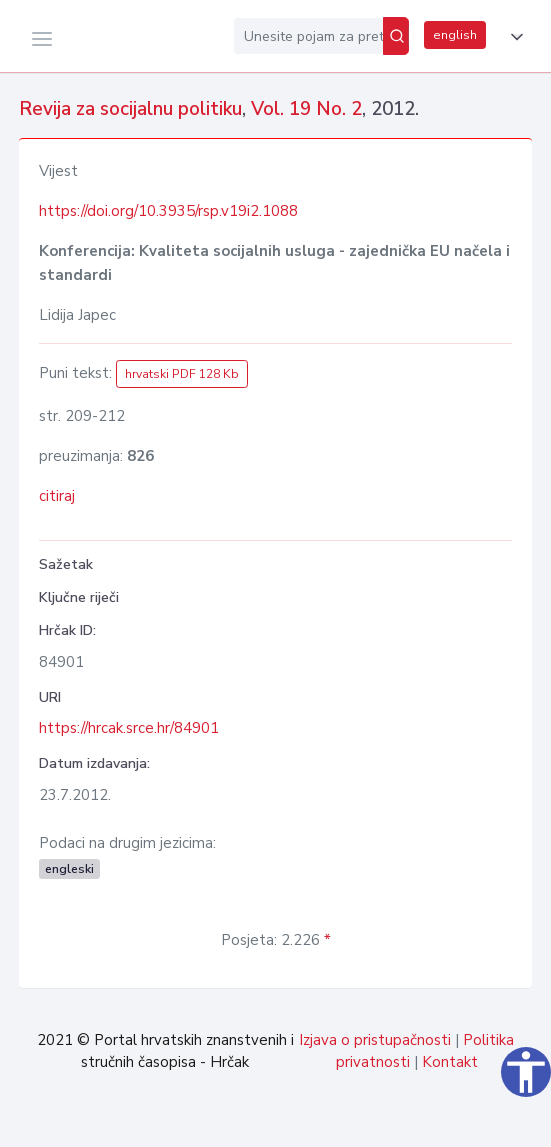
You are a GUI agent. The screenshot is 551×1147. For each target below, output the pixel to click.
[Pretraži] (396, 36)
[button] (513, 37)
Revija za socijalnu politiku (130, 109)
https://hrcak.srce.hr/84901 (129, 728)
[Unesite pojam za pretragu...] (308, 36)
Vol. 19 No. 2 (306, 109)
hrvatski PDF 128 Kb (182, 374)
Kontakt (450, 1062)
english (455, 35)
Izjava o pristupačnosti (375, 1040)
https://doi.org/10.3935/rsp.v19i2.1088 (168, 211)
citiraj (57, 496)
